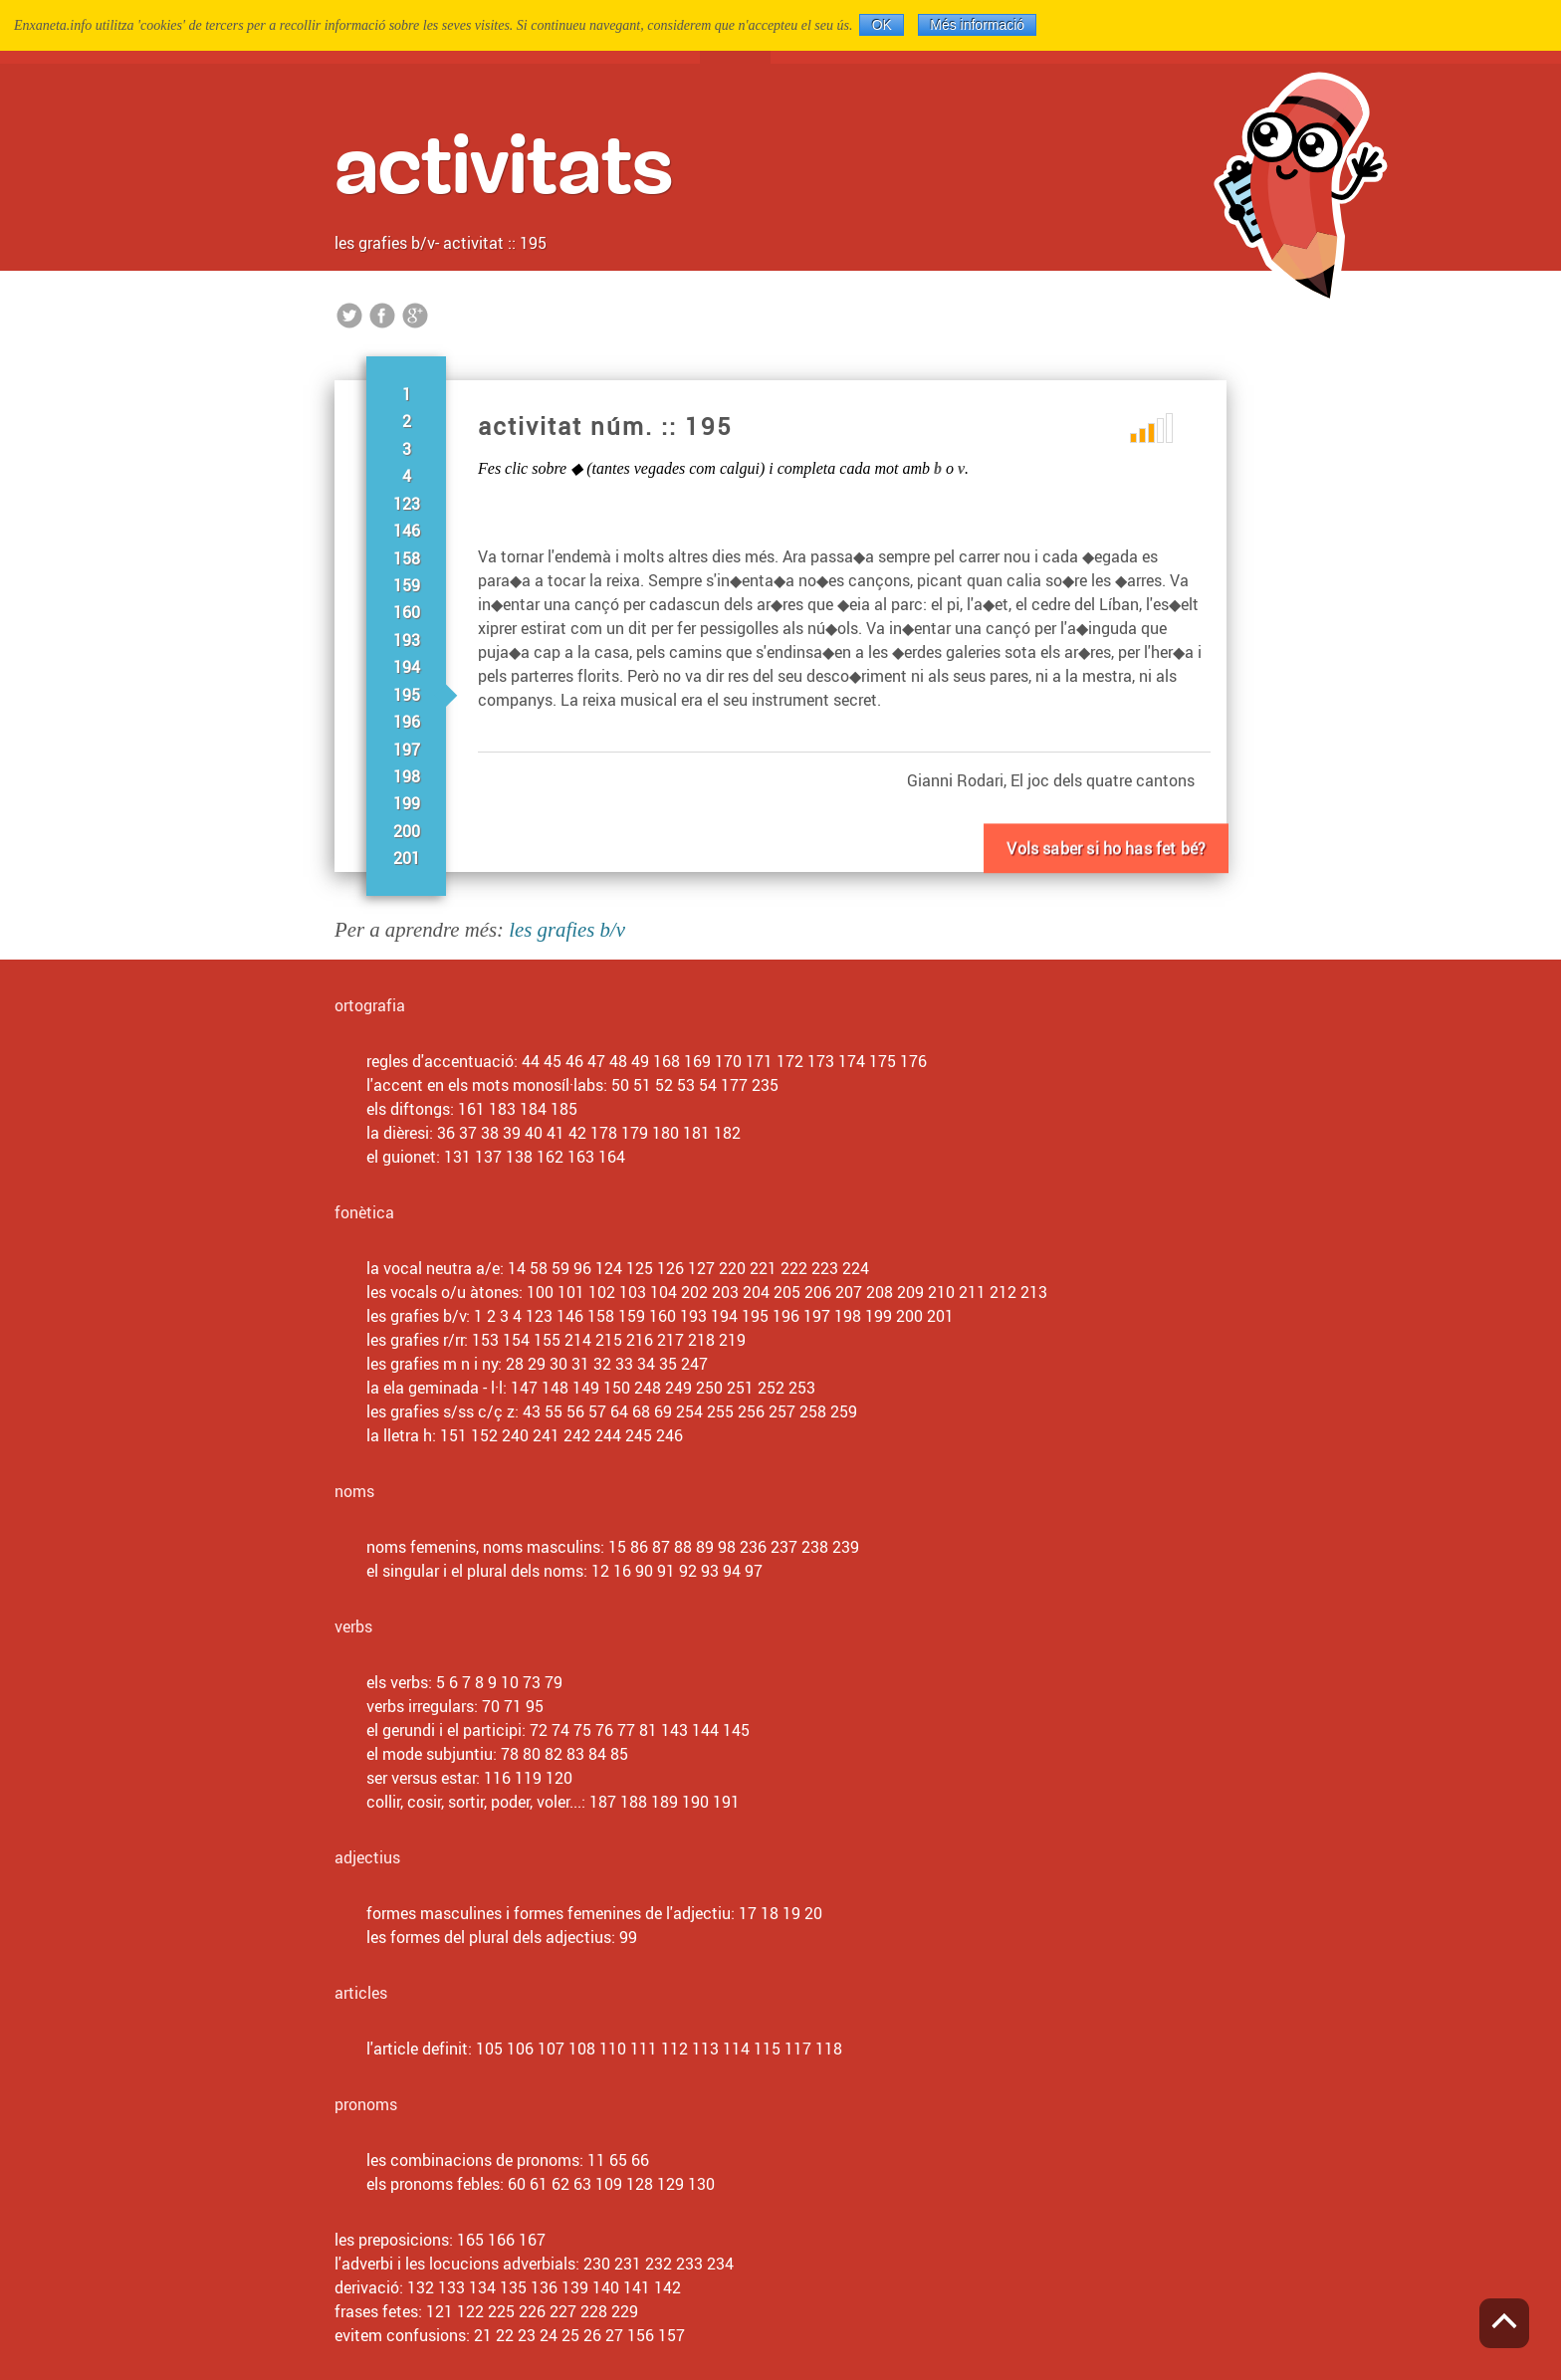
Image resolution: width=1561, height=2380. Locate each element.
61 (539, 2184)
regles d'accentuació (440, 1061)
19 (791, 1913)
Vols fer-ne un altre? (1106, 872)
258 (812, 1411)
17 (748, 1913)
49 (640, 1061)
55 (553, 1411)
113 (705, 2048)
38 (490, 1133)
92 (688, 1571)
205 (787, 1292)
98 (727, 1547)
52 (664, 1085)
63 (582, 2184)
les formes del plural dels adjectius (488, 1937)
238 (814, 1547)
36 (446, 1133)
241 (546, 1435)
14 (517, 1268)
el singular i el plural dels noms (474, 1571)
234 (720, 2263)
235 (765, 1085)
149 (585, 1388)
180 (665, 1133)
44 (531, 1061)
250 (709, 1388)
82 (553, 1754)
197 (406, 749)
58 (539, 1268)
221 (763, 1268)
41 (555, 1133)
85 (619, 1754)
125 (639, 1268)
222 (793, 1268)
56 (575, 1411)
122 (470, 2311)
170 (728, 1061)
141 (636, 2287)
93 (710, 1571)
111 (643, 2048)
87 (661, 1547)
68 (641, 1411)
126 (670, 1268)
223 (824, 1268)
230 (596, 2263)
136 (544, 2287)
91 (666, 1571)
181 (696, 1133)
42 (577, 1133)
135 (513, 2287)
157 (671, 2335)
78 (510, 1754)
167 (532, 2240)
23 (527, 2335)
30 (558, 1364)
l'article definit (417, 2048)
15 (617, 1547)
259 (843, 1411)
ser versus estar (421, 1778)
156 (640, 2335)
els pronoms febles (433, 2184)
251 (740, 1388)
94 (732, 1571)
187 (602, 1802)
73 (532, 1682)
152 (484, 1435)
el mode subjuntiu (429, 1754)
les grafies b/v (384, 243)
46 (574, 1061)
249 (678, 1388)
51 (642, 1085)
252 (771, 1388)
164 (611, 1157)
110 (612, 2048)
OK (882, 25)
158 (406, 558)
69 (663, 1411)
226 (532, 2311)
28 (515, 1364)
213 (1033, 1292)
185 (564, 1109)
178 (603, 1133)
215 (608, 1340)
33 (624, 1364)
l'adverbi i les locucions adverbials (454, 2263)
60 (517, 2184)
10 (510, 1682)
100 (540, 1292)
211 (972, 1292)
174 (851, 1061)
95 (535, 1706)
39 (512, 1133)
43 (532, 1411)
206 (817, 1292)
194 (406, 667)
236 (753, 1547)
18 (770, 1913)
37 (468, 1133)
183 (502, 1109)
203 (725, 1292)
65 (618, 2160)
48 (618, 1061)
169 (697, 1061)
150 (616, 1388)
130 (701, 2184)
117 (797, 2048)
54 (708, 1085)
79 (553, 1682)
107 (551, 2048)
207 (848, 1292)
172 (790, 1061)
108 (581, 2048)
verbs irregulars (420, 1706)
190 (695, 1802)
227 (563, 2311)
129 (670, 2184)
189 (664, 1802)
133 (451, 2287)
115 (767, 2048)
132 (420, 2287)
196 (406, 722)
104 (663, 1292)
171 (759, 1061)
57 (597, 1411)
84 (597, 1754)
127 (701, 1268)
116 (497, 1778)
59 (560, 1268)
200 (406, 831)
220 (732, 1268)
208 (879, 1292)
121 (439, 2311)
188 (633, 1802)
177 (734, 1085)
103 (632, 1292)
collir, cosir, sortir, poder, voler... (473, 1802)
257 (782, 1411)
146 (406, 530)
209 (910, 1292)
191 (726, 1802)
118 (828, 2048)
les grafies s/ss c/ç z (440, 1411)
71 (513, 1706)
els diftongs (408, 1109)
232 (658, 2263)
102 (601, 1292)
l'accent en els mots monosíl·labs (484, 1085)
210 (941, 1292)
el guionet (401, 1157)
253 (801, 1388)
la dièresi (397, 1133)
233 (689, 2263)
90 (644, 1571)
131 (457, 1157)
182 (727, 1133)
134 (482, 2287)
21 (483, 2335)
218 (701, 1340)
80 (532, 1754)
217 (670, 1340)
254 (689, 1411)
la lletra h (399, 1435)
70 (491, 1706)
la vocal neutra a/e (433, 1268)
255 (720, 1411)
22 (505, 2335)
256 (751, 1411)
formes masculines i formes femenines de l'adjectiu (548, 1913)
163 (580, 1157)
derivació (366, 2287)
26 (592, 2335)
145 (736, 1730)
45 (552, 1061)
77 (626, 1730)
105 (489, 2048)
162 (550, 1157)
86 (639, 1547)
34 (646, 1364)
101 (571, 1292)
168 (666, 1061)
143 (674, 1730)
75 (582, 1730)
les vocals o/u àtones (442, 1292)
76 (604, 1730)
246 (669, 1435)
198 (406, 776)
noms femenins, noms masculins (483, 1547)
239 (845, 1547)
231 (627, 2263)
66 (640, 2160)
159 (406, 585)
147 (524, 1388)
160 (406, 612)
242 (576, 1435)
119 (528, 1778)
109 (608, 2184)
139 (574, 2287)
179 (634, 1133)
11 (596, 2160)
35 (668, 1364)
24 (549, 2335)
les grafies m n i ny (432, 1364)
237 (784, 1547)
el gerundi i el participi (444, 1730)
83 (575, 1754)
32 (602, 1364)
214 (577, 1340)
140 (605, 2287)
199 (406, 803)
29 (537, 1364)
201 (406, 858)
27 (614, 2335)
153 (485, 1340)
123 (406, 504)
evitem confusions (400, 2335)
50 (620, 1085)
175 (882, 1061)
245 (638, 1435)
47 (596, 1061)
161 (471, 1109)
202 (694, 1292)
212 (1003, 1292)
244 (607, 1435)
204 (756, 1292)
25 (570, 2335)
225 (501, 2311)
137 (488, 1157)
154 (516, 1340)
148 (555, 1388)
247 (694, 1364)
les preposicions (391, 2240)
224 (855, 1268)
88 (683, 1547)
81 (648, 1730)
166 (501, 2240)
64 (619, 1411)
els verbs (397, 1682)
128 (639, 2184)
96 (582, 1268)
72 (539, 1730)
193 (406, 640)
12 (600, 1571)
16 (622, 1571)
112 (674, 2048)
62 (560, 2184)
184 (533, 1109)
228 (593, 2311)
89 (705, 1547)
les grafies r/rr (415, 1340)
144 (705, 1730)
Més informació (977, 25)
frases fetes (376, 2311)
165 (470, 2240)
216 (639, 1340)
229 (624, 2311)
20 (813, 1913)
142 (667, 2287)
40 (534, 1133)
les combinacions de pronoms (472, 2160)
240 (515, 1435)
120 (559, 1778)
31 (580, 1364)
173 (820, 1061)
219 (732, 1340)
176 (913, 1061)
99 (628, 1937)
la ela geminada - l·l (434, 1388)
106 (520, 2048)
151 (453, 1435)
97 (754, 1571)
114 (736, 2048)
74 (560, 1730)
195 (406, 695)
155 (547, 1340)
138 (519, 1157)
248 (647, 1388)
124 (608, 1268)
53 (686, 1085)
